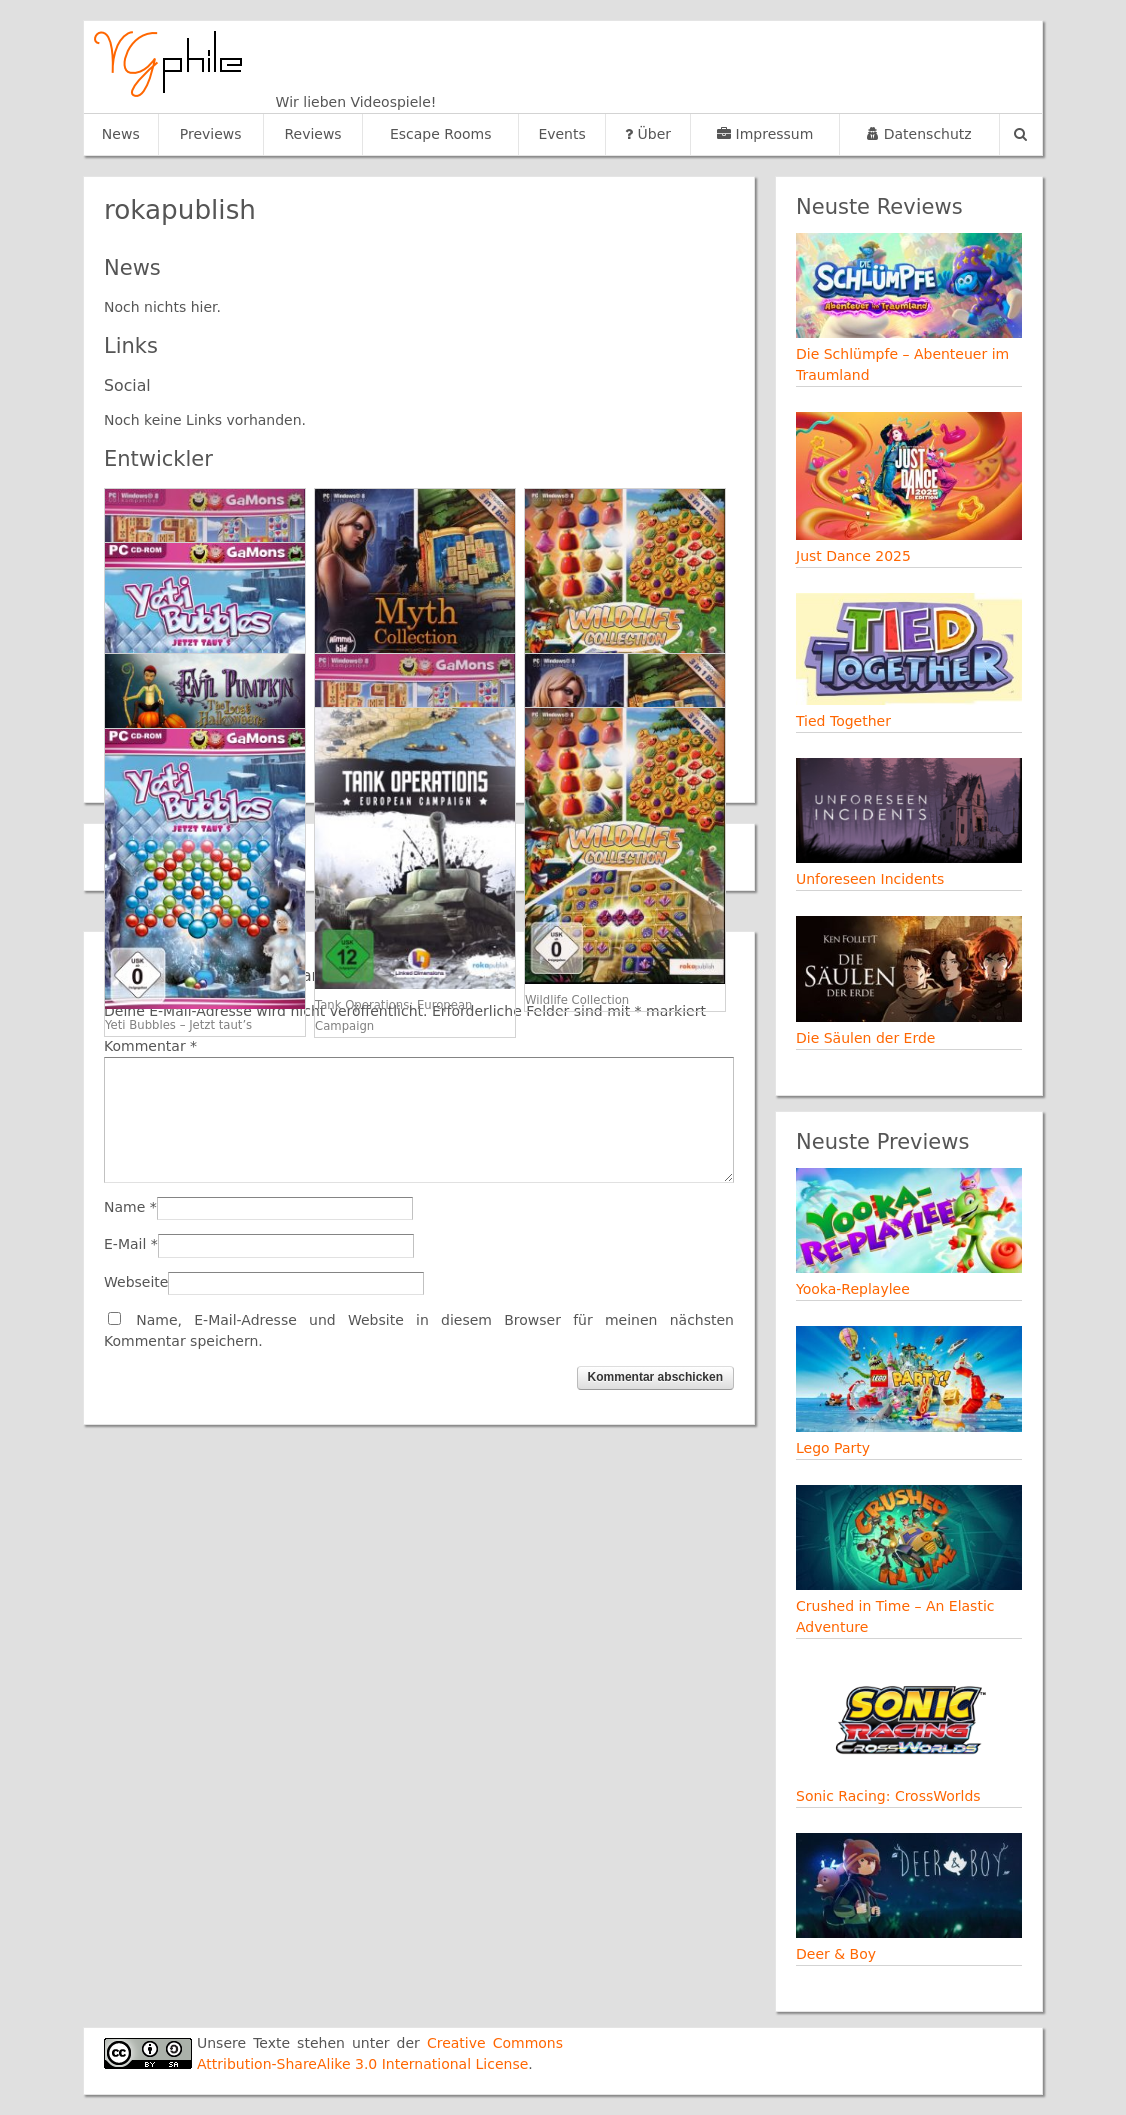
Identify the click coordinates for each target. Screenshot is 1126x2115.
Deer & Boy (836, 1954)
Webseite (136, 1282)
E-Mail (125, 1244)
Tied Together (843, 721)
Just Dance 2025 (853, 556)
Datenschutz (919, 134)
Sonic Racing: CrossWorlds (888, 1796)
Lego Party (833, 1448)
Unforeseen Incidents (870, 879)
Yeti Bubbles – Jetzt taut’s (178, 1025)
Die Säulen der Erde (865, 1038)
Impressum (765, 134)
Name (124, 1207)
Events (561, 134)
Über (648, 134)
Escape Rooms (441, 134)
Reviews (312, 134)
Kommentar (150, 1046)
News (121, 134)
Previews (211, 134)
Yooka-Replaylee (853, 1289)
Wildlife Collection (577, 1000)
